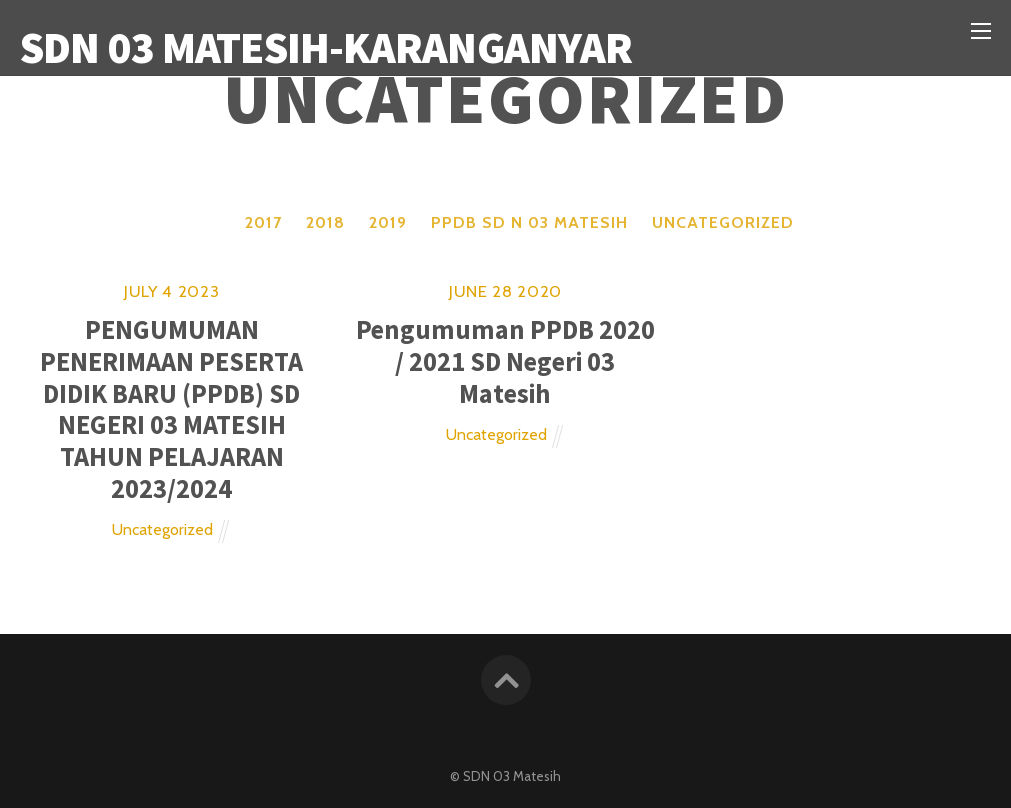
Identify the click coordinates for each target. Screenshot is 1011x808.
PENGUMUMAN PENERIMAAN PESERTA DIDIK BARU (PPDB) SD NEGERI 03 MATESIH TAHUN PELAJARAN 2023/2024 (171, 408)
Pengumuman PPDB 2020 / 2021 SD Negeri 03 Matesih (505, 361)
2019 (388, 222)
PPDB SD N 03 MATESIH (529, 222)
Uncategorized (723, 222)
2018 (325, 222)
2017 (263, 222)
